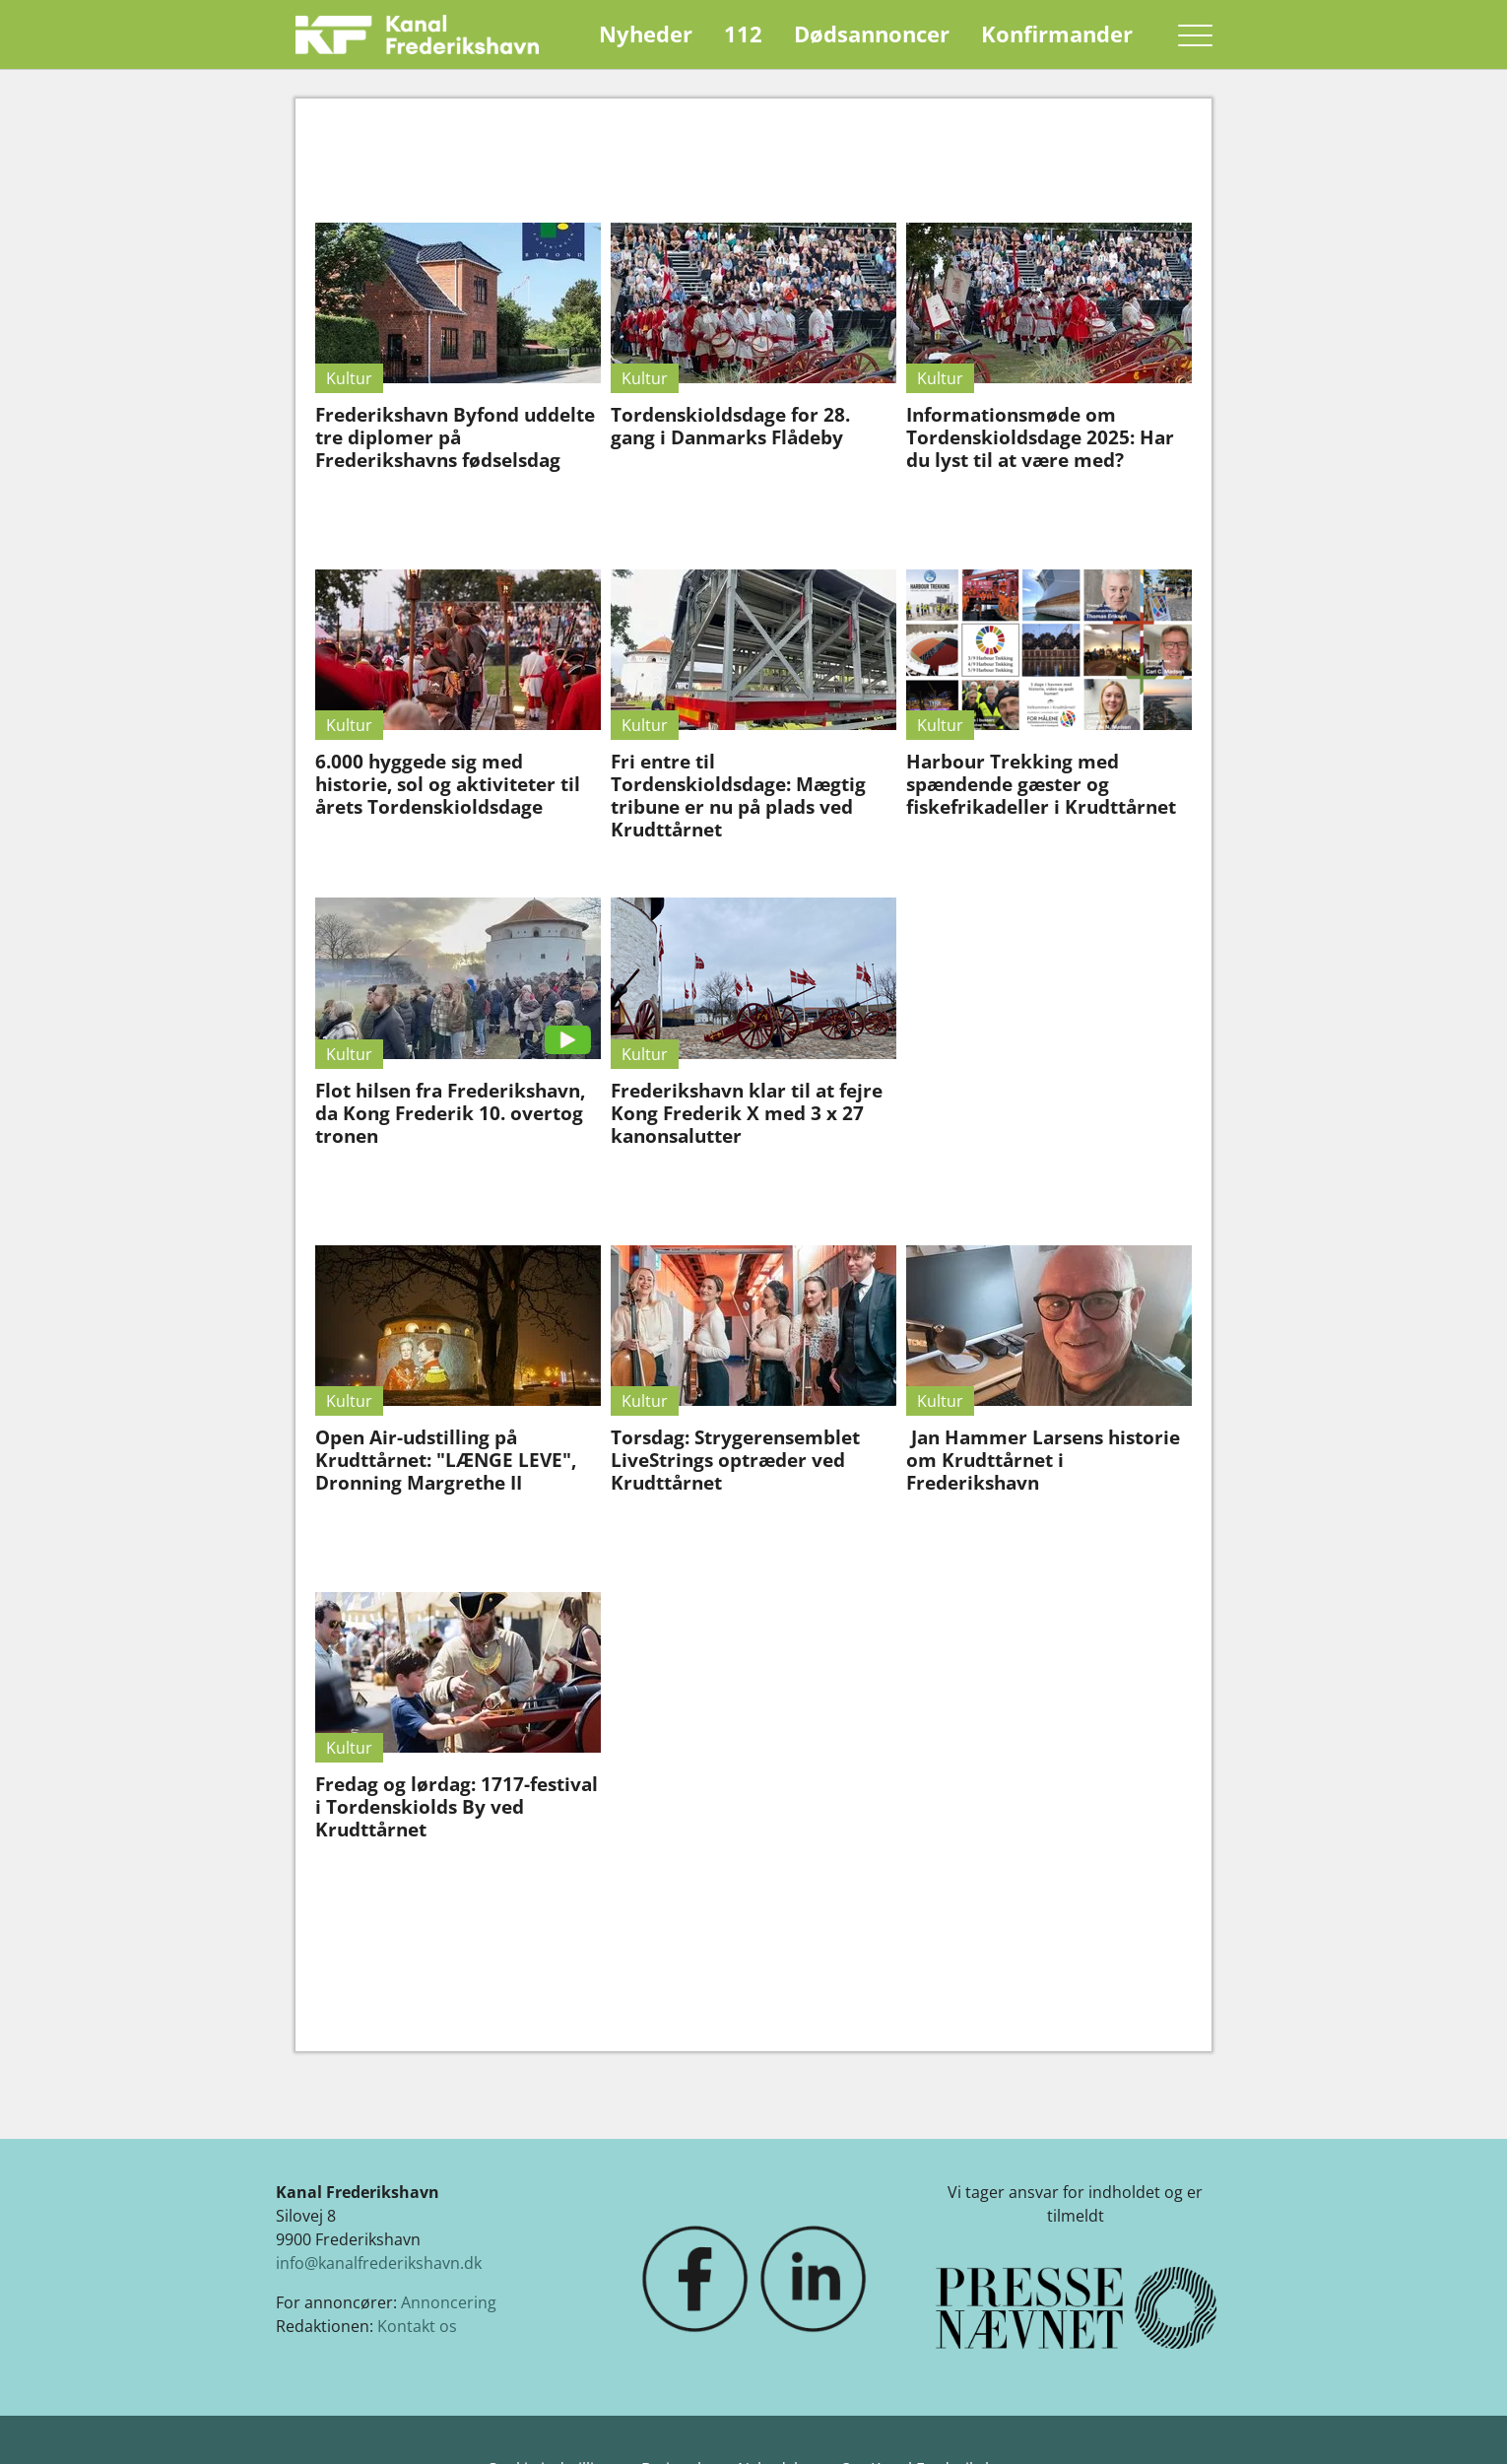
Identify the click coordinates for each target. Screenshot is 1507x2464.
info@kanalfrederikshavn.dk (379, 2263)
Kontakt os (417, 2326)
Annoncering (448, 2302)
